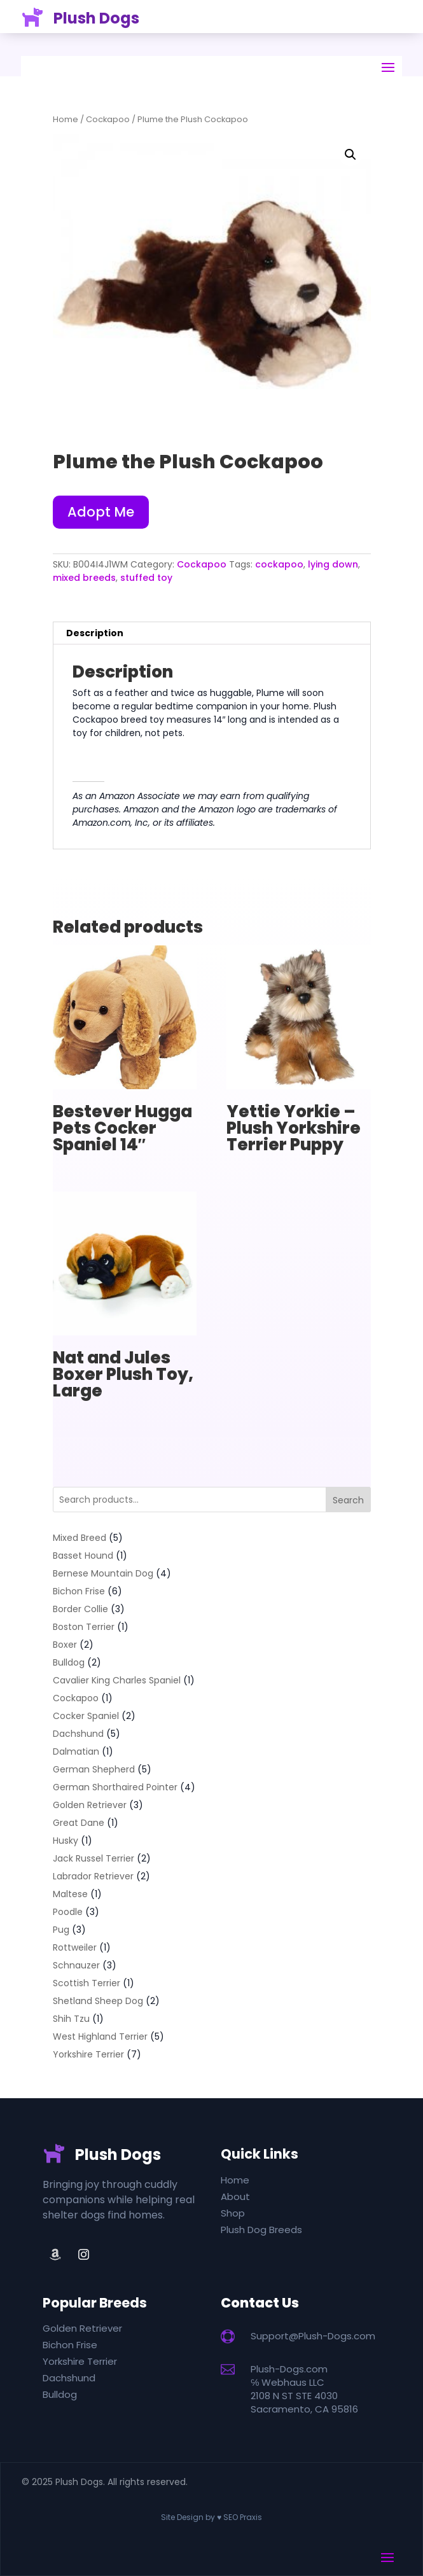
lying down (333, 564)
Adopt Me (100, 512)
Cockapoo (108, 119)
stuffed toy (146, 577)
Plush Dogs (96, 11)
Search (348, 1500)
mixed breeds (84, 577)
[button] (350, 154)
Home (65, 119)
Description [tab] (94, 633)
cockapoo (279, 564)
